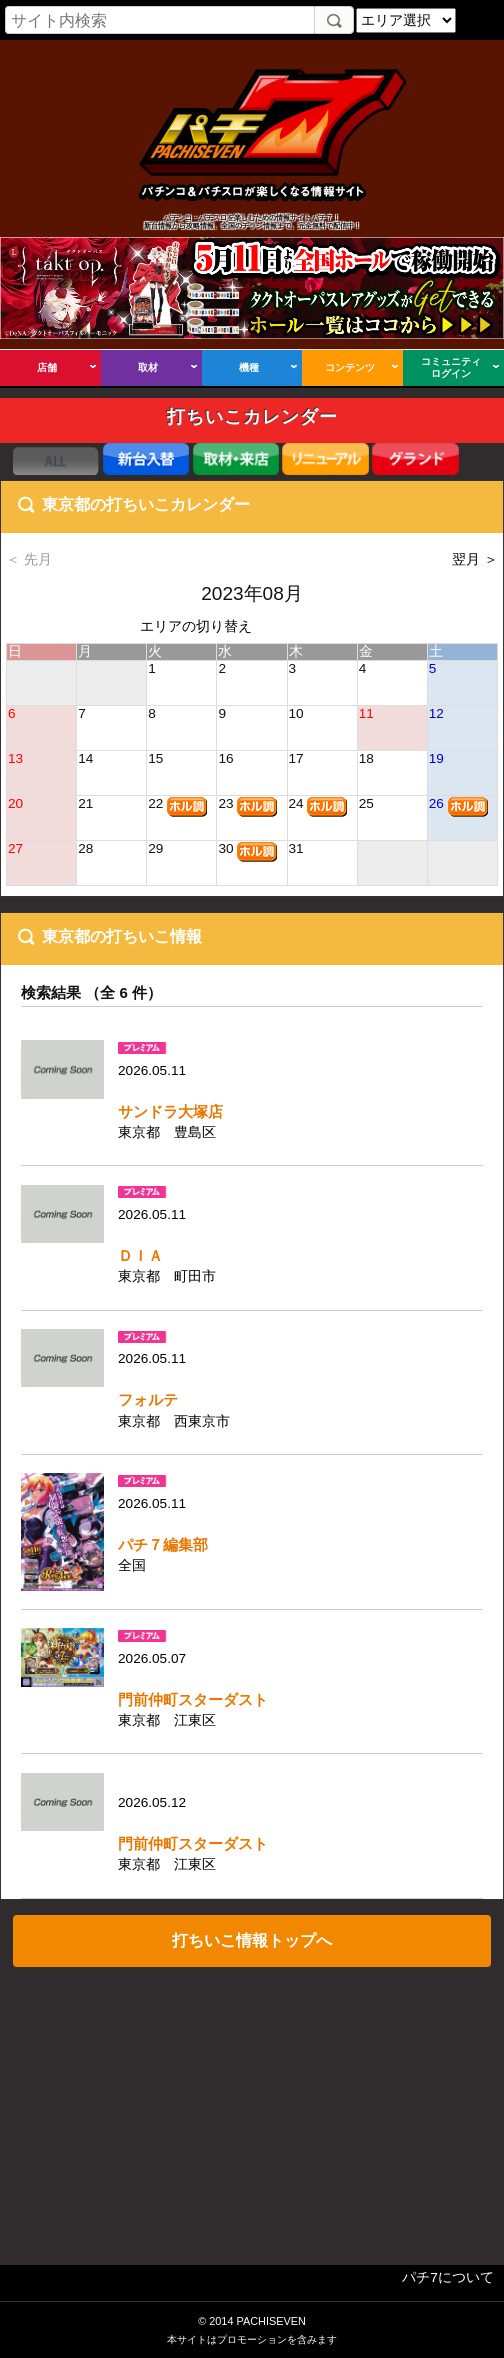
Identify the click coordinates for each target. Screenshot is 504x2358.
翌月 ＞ (475, 559)
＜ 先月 (29, 559)
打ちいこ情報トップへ (252, 1940)
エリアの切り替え (196, 626)
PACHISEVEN (270, 2321)
